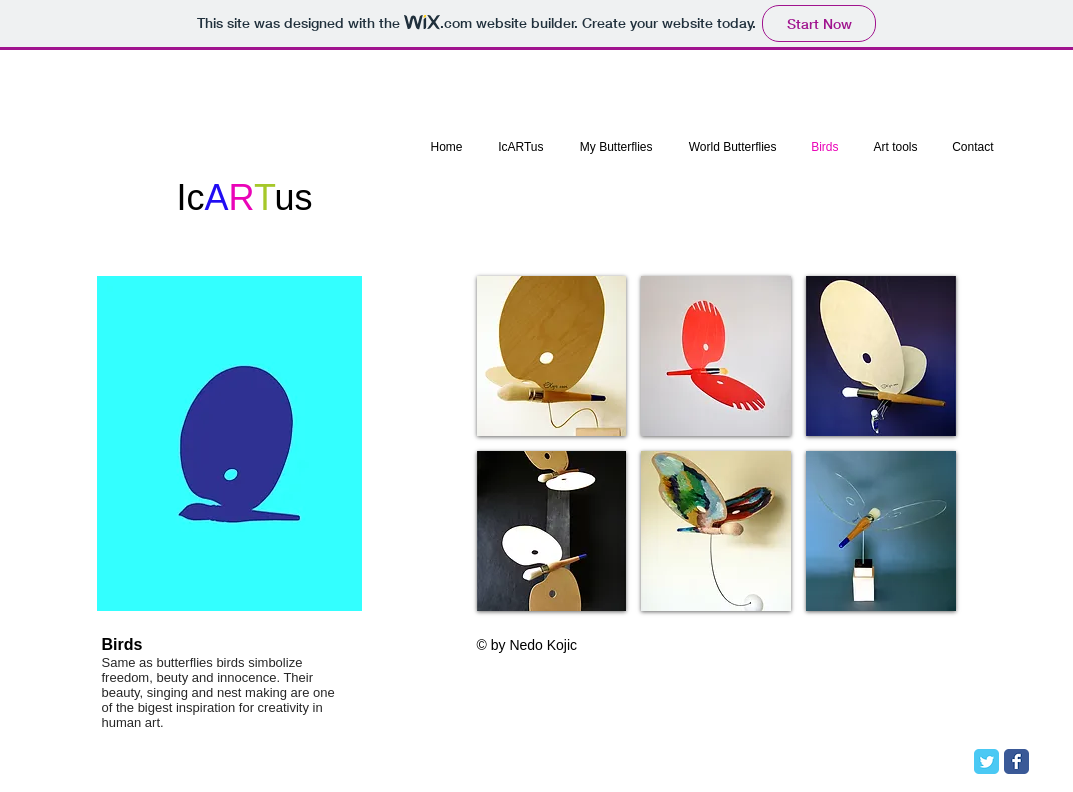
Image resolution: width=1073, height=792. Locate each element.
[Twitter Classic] (986, 761)
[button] (552, 356)
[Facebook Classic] (1016, 761)
